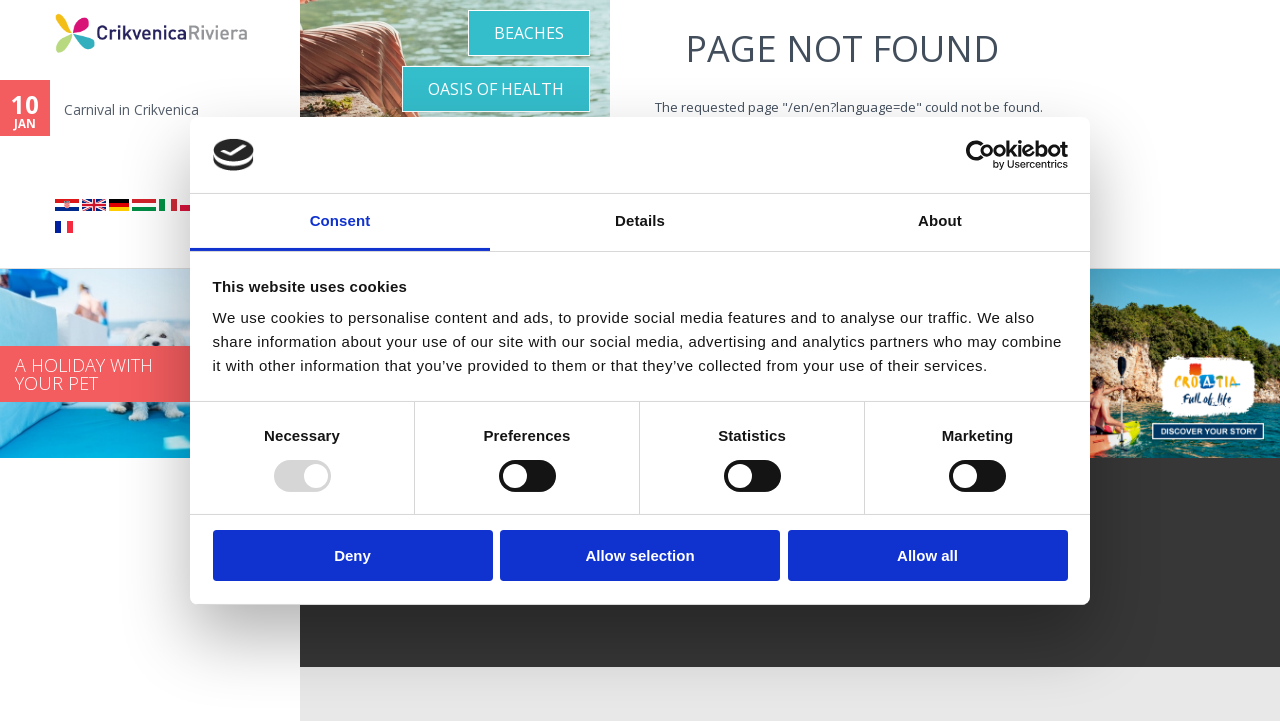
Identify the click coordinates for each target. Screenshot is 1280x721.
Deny (352, 555)
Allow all (927, 555)
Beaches (529, 33)
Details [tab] (640, 220)
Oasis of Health (496, 89)
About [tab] (940, 220)
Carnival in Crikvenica (131, 109)
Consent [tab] (340, 220)
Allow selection (639, 555)
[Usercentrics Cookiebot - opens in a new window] (980, 155)
